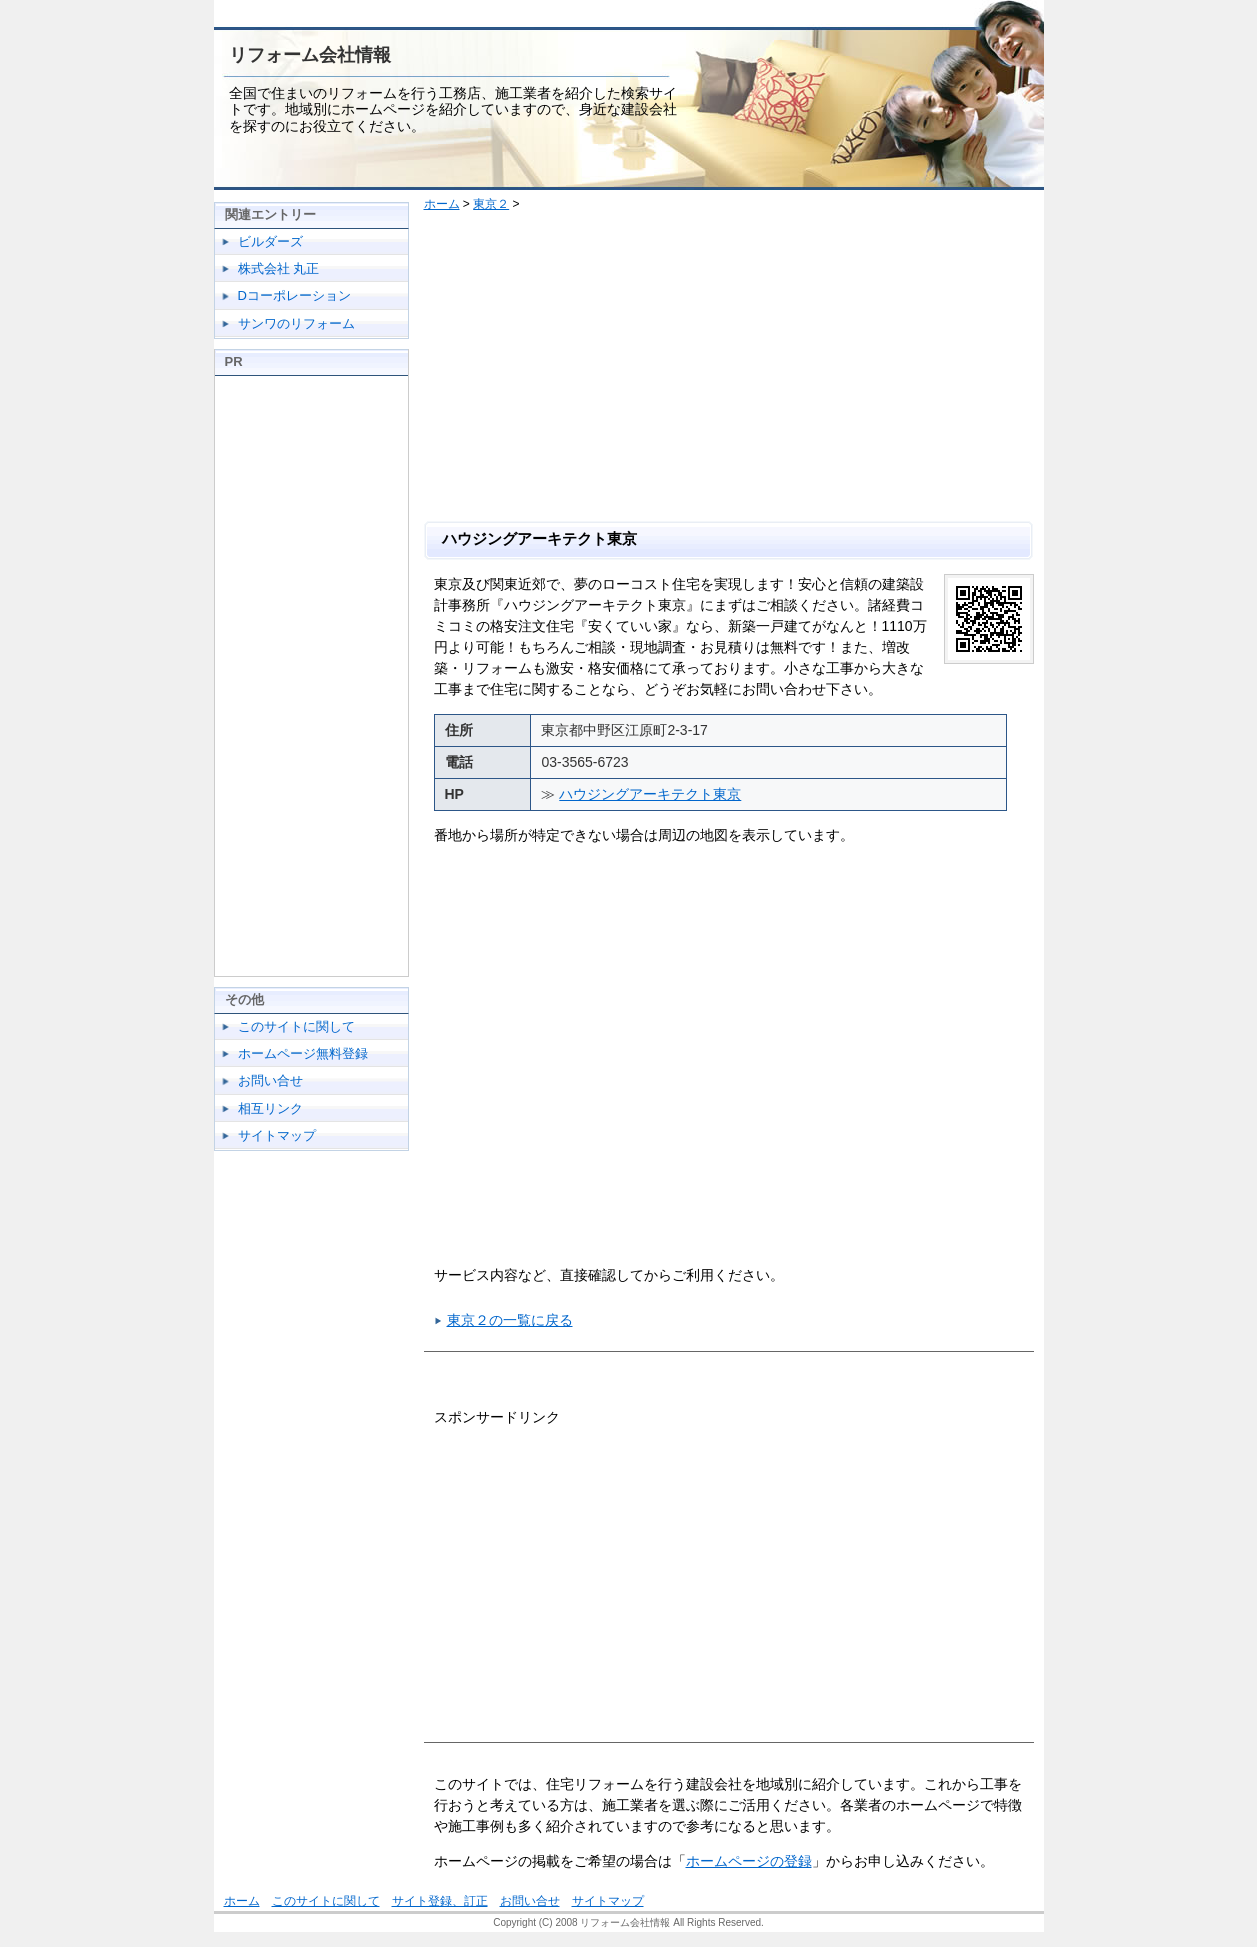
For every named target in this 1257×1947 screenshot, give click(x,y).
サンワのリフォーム (296, 323)
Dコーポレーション (294, 295)
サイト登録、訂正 (440, 1901)
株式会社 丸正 (279, 268)
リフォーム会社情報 (310, 55)
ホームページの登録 (749, 1861)
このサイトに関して (296, 1026)
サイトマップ (277, 1135)
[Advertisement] (736, 371)
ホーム (442, 204)
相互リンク (270, 1108)
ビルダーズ (270, 241)
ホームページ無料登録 (303, 1053)
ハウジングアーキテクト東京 (650, 794)
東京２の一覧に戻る (510, 1320)
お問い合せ (270, 1080)
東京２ (491, 204)
